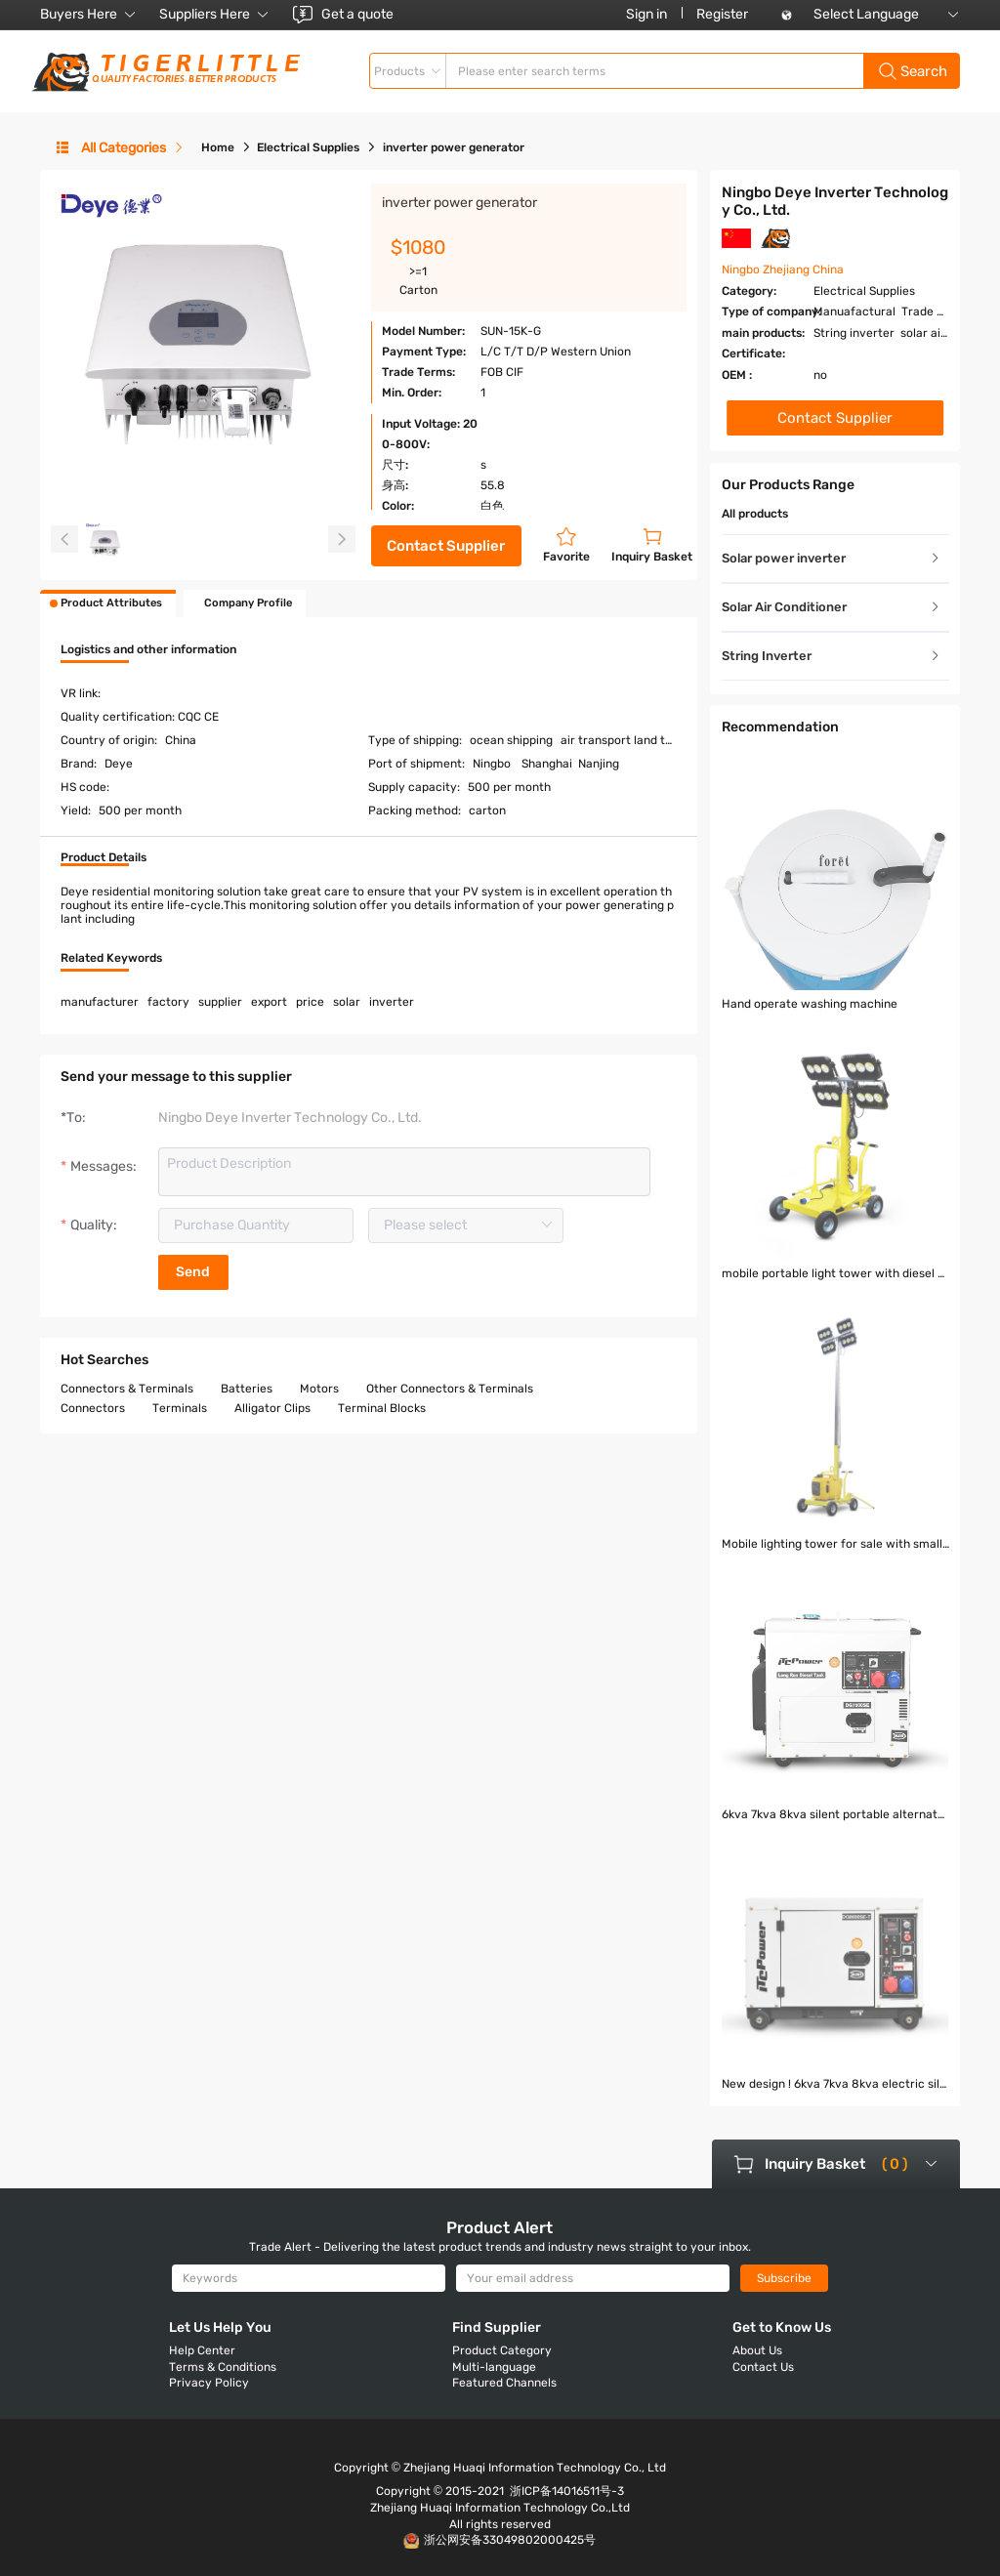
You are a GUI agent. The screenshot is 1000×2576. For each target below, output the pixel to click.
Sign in (646, 14)
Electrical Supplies (308, 147)
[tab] (835, 559)
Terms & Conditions (222, 2367)
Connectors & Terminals (127, 1388)
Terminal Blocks (382, 1408)
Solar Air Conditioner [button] (831, 607)
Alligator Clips (272, 1408)
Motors (319, 1388)
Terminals (179, 1408)
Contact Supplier (446, 546)
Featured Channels (504, 2382)
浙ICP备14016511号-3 (567, 2491)
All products (755, 513)
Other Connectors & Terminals (449, 1388)
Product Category (502, 2350)
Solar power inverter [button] (831, 558)
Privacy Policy (209, 2382)
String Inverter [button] (831, 655)
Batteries (246, 1388)
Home (217, 147)
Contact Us (763, 2367)
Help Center (202, 2350)
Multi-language (494, 2367)
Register (722, 14)
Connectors (93, 1408)
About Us (757, 2350)
